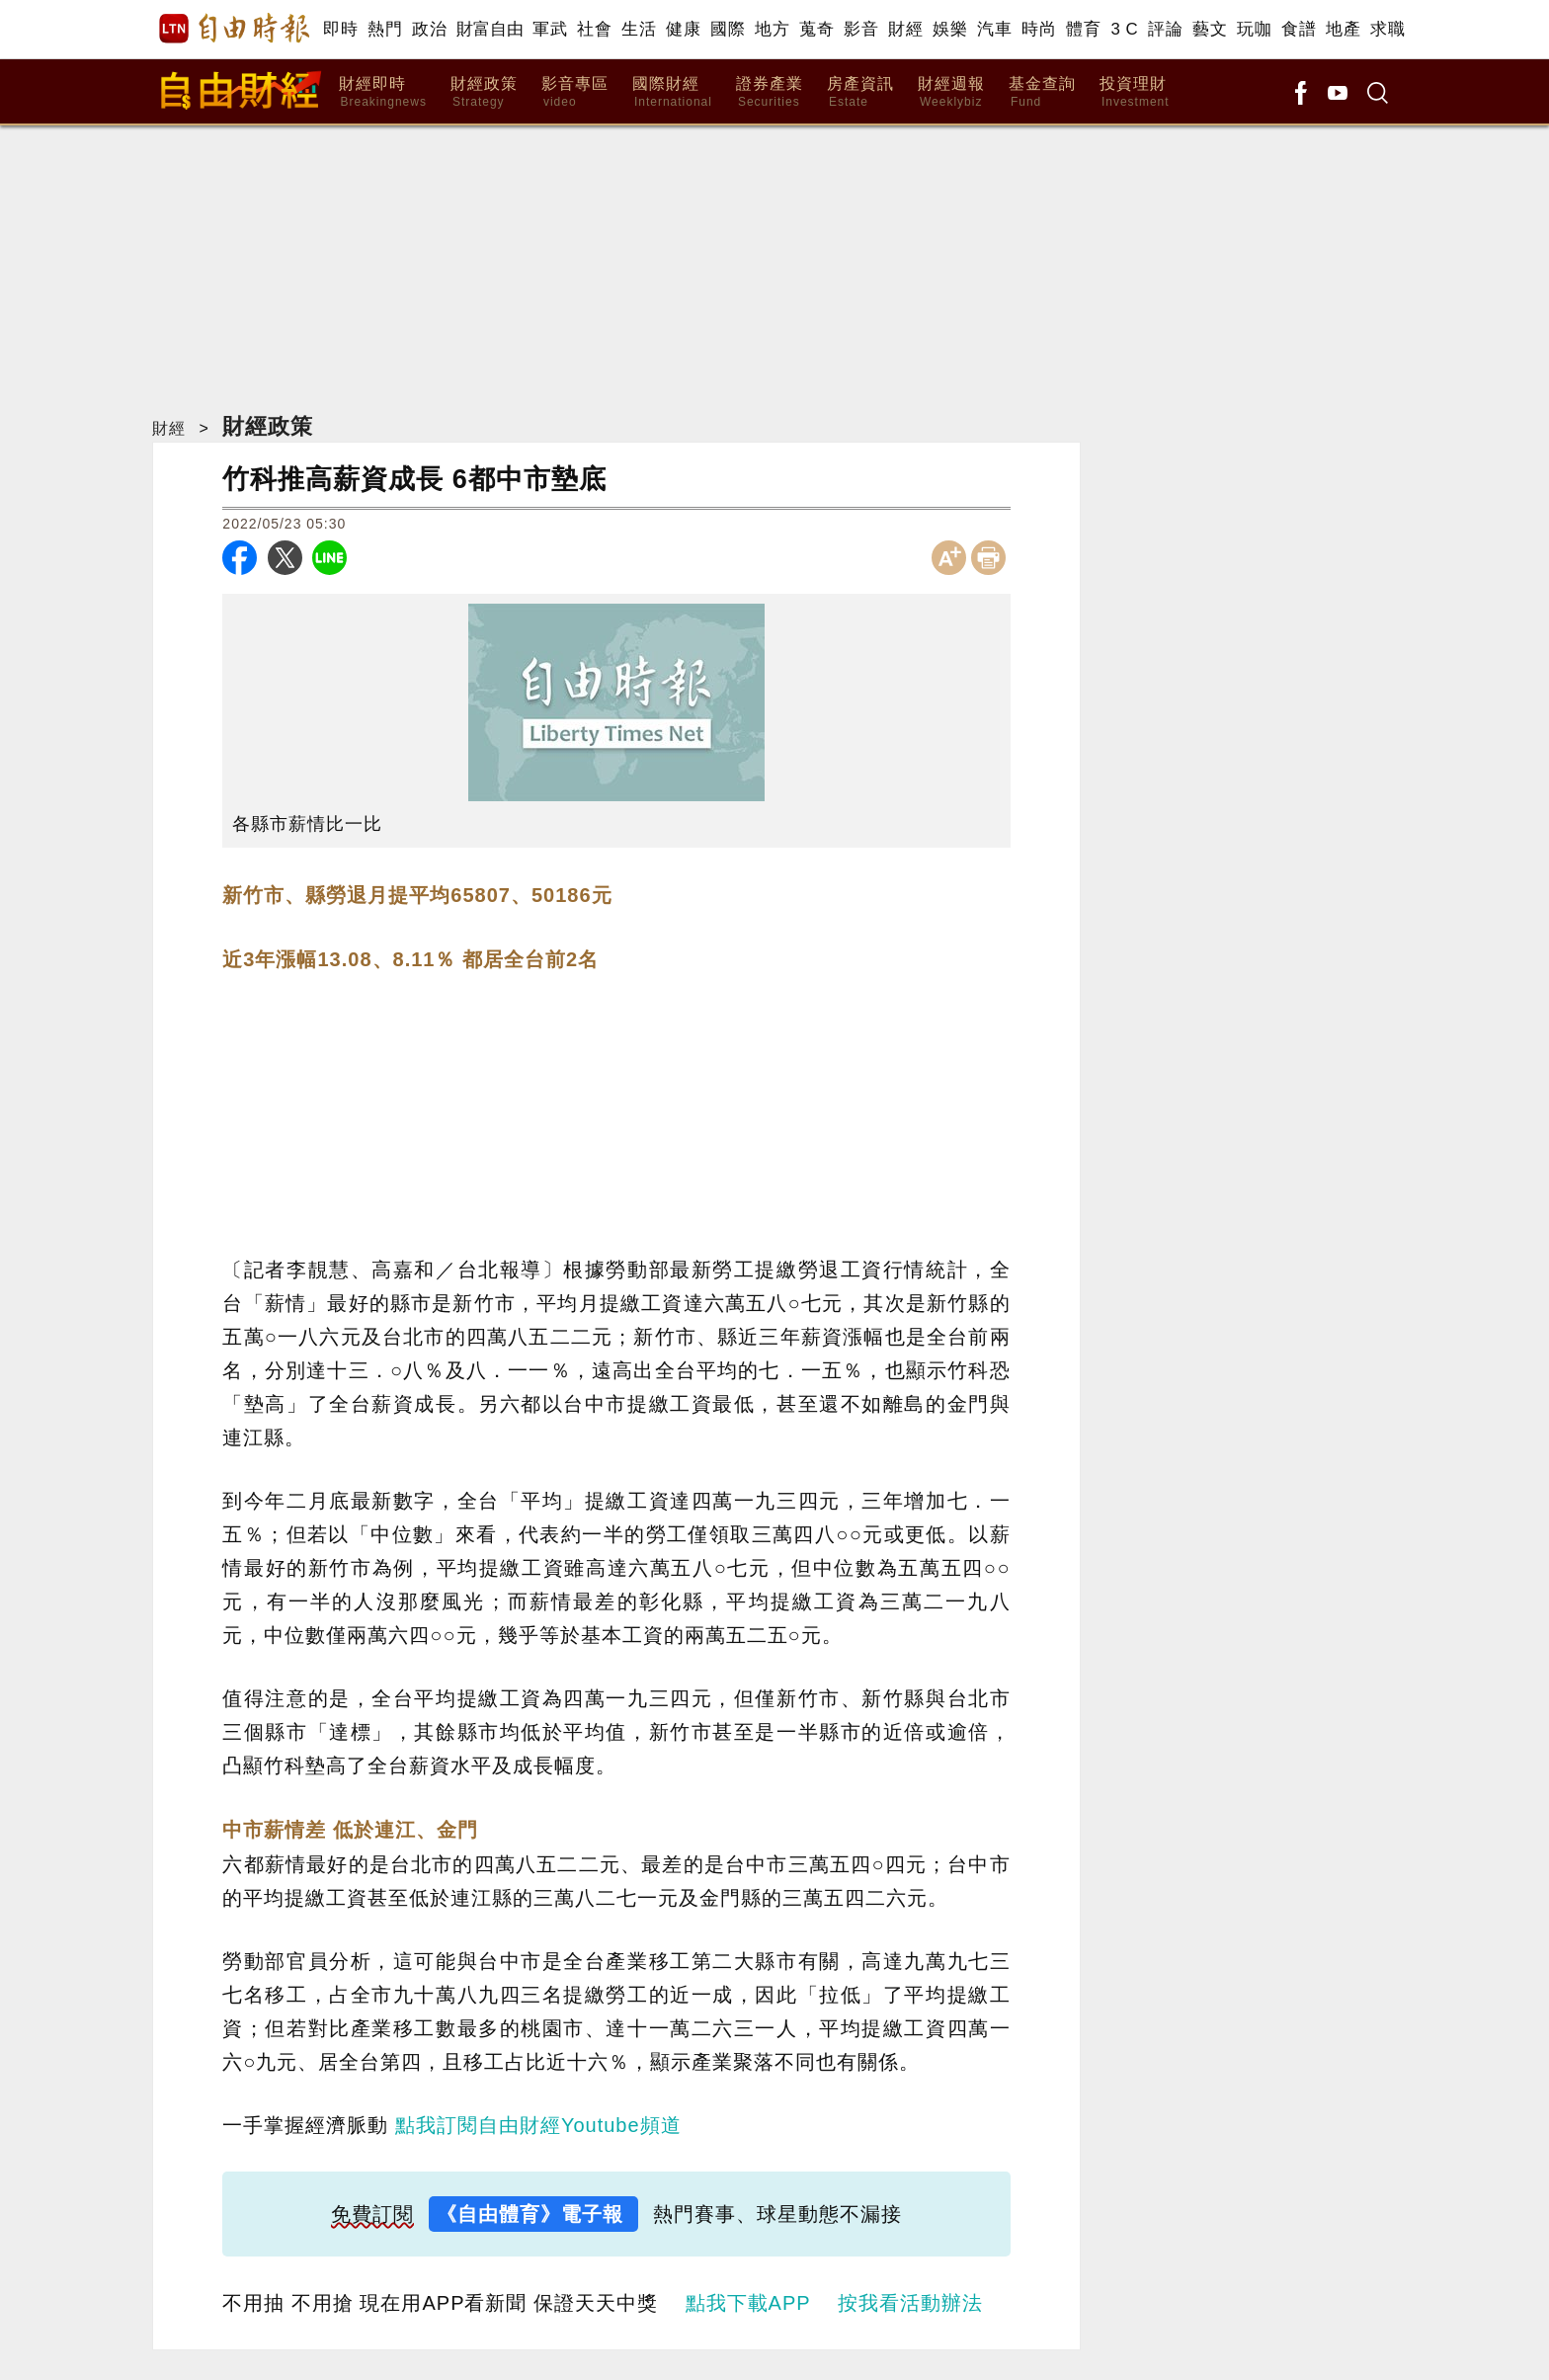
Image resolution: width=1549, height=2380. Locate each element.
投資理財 (1135, 92)
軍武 (549, 29)
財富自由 (489, 29)
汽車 (994, 29)
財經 (905, 29)
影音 (861, 29)
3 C (1124, 29)
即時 (340, 29)
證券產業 (769, 92)
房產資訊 (860, 92)
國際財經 (672, 92)
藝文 (1209, 29)
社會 (594, 29)
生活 (638, 29)
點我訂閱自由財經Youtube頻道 (538, 2125)
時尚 (1038, 29)
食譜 (1298, 29)
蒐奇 (816, 29)
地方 (772, 29)
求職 (1387, 29)
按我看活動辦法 (910, 2303)
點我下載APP (748, 2303)
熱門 (384, 29)
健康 (683, 29)
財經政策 (484, 92)
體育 (1083, 29)
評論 (1165, 29)
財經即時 (383, 92)
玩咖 (1254, 29)
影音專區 (575, 92)
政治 (429, 29)
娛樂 (950, 29)
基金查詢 (1042, 92)
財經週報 (951, 92)
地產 (1343, 29)
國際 (727, 29)
